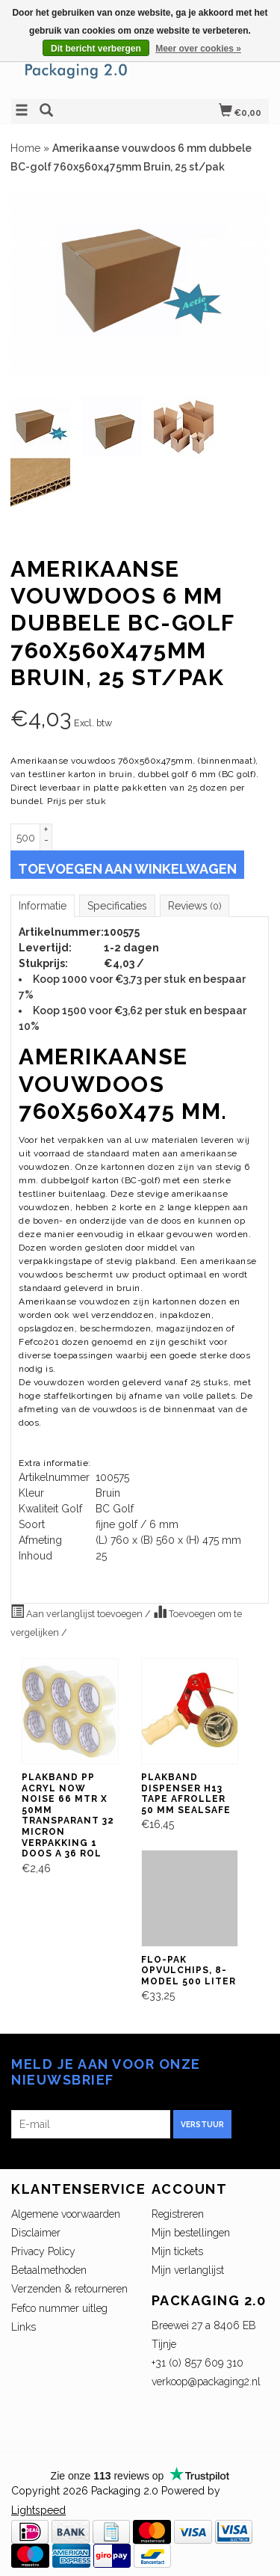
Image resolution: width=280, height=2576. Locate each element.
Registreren (178, 2214)
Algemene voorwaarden (65, 2214)
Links (23, 2327)
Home (25, 148)
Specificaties (117, 906)
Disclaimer (35, 2233)
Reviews (194, 906)
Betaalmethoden (49, 2270)
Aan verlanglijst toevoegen (77, 1611)
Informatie (42, 906)
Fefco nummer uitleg (59, 2308)
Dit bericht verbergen (96, 48)
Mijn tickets (177, 2251)
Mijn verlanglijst (188, 2270)
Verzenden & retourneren (69, 2289)
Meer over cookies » (198, 48)
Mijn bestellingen (191, 2233)
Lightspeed (38, 2510)
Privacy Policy (43, 2251)
